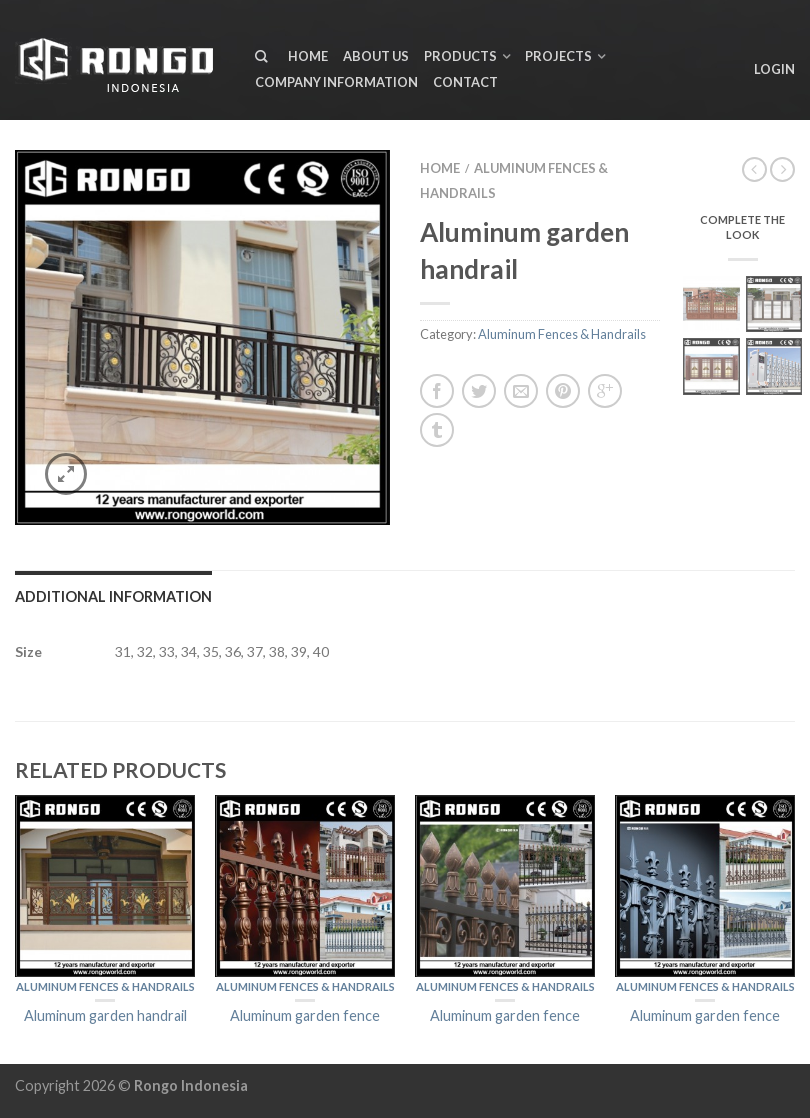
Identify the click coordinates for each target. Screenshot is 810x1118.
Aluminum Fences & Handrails (562, 334)
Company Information (336, 82)
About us (376, 56)
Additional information (113, 596)
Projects (558, 56)
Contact (465, 82)
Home (308, 56)
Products (460, 56)
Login (774, 69)
